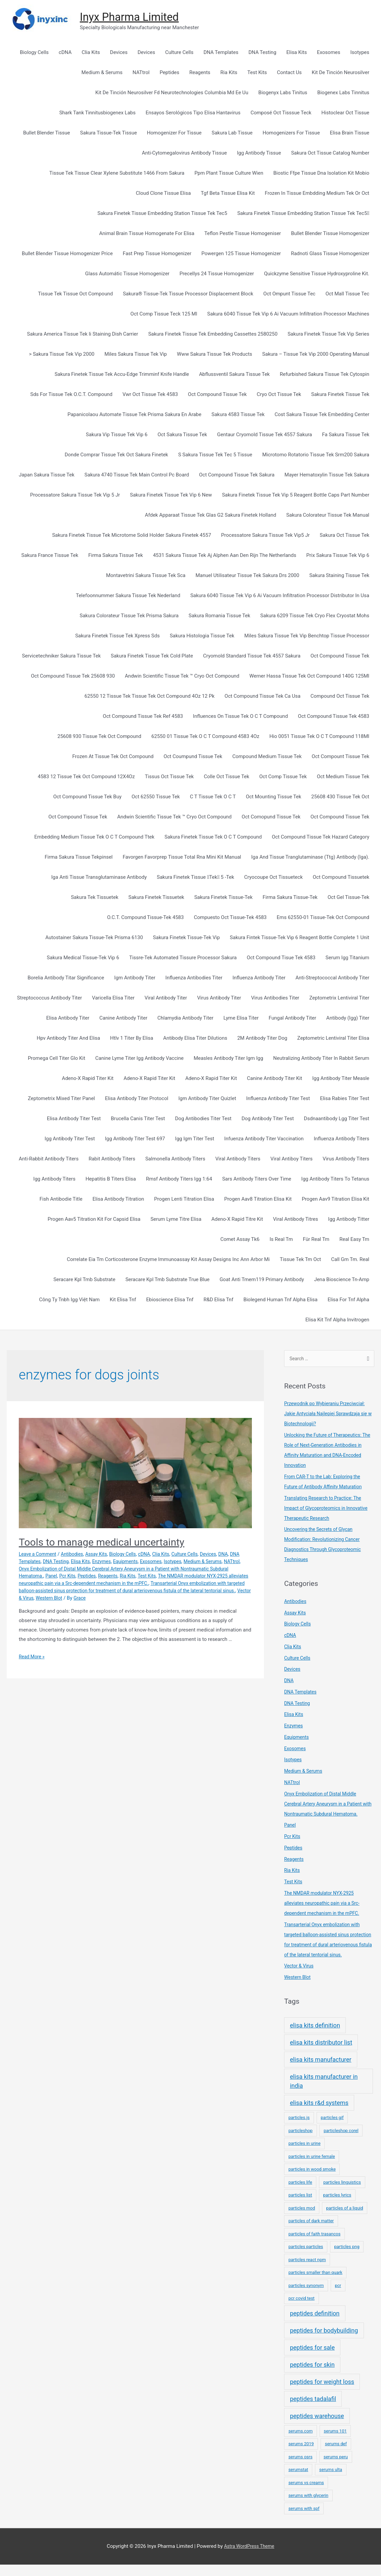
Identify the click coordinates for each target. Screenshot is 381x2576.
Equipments (144, 1562)
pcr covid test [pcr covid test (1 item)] (301, 2309)
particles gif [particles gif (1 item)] (332, 2128)
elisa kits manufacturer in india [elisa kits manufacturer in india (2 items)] (324, 2092)
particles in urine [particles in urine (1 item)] (304, 2154)
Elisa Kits (96, 1562)
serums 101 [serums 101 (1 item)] (335, 2442)
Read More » (33, 1657)
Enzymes (119, 1562)
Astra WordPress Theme (249, 2558)
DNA (237, 1555)
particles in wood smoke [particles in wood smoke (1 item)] (312, 2180)
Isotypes (195, 1562)
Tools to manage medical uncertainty (101, 1543)
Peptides (112, 1577)
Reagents (135, 1577)
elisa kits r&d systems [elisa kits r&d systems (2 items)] (319, 2114)
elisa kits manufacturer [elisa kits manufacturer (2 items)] (320, 2070)
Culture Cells (196, 1555)
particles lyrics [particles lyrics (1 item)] (337, 2206)
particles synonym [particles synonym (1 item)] (306, 2296)
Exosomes (171, 1562)
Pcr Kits (92, 1577)
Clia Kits (171, 1555)
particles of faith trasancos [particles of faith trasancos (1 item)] (314, 2245)
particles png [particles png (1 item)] (346, 2257)
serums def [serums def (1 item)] (336, 2455)
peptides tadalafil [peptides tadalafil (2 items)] (313, 2410)
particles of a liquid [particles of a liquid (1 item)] (344, 2219)
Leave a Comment (39, 1555)
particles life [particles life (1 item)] (300, 2193)
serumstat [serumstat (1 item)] (298, 2480)
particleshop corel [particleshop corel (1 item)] (341, 2141)
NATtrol (27, 1569)
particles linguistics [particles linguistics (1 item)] (342, 2193)
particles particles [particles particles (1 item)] (305, 2257)
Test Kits (176, 1577)
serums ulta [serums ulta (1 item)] (330, 2480)
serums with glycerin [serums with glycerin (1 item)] (308, 2506)
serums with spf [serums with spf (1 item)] (304, 2519)
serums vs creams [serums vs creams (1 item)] (306, 2494)
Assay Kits (101, 1555)
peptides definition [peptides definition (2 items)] (314, 2324)
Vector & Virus (99, 1599)
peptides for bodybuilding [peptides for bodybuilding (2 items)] (324, 2341)
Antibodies (76, 1555)
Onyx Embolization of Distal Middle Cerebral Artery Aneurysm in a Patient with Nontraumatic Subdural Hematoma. (329, 1805)
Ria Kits (156, 1577)
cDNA (153, 1555)
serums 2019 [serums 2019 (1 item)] (301, 2455)
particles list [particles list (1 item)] (300, 2206)
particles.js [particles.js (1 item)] (299, 2128)
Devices (221, 1555)
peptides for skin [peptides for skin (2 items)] (312, 2376)
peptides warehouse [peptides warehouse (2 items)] (317, 2427)
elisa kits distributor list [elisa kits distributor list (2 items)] (321, 2053)
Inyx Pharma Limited (133, 17)
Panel (74, 1577)
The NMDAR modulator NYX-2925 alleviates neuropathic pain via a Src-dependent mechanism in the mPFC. (324, 1904)
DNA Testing (70, 1562)
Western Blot (131, 1599)
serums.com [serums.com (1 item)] (300, 2442)
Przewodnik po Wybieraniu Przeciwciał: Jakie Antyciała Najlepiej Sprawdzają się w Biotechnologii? (329, 1415)
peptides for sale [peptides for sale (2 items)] (312, 2358)
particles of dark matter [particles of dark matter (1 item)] (311, 2232)
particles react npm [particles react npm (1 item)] (307, 2271)
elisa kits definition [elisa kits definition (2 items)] (315, 2036)
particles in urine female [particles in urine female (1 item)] (311, 2167)
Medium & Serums (227, 1562)
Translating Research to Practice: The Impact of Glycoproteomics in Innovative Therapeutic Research (329, 1509)
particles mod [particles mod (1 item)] (301, 2219)
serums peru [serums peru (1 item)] (336, 2468)
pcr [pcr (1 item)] (338, 2296)
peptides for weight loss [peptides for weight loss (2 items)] (322, 2393)
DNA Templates (36, 1562)
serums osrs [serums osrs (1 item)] (300, 2468)
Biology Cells (130, 1555)
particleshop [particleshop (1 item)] (300, 2141)
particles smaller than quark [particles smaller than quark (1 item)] (315, 2283)
